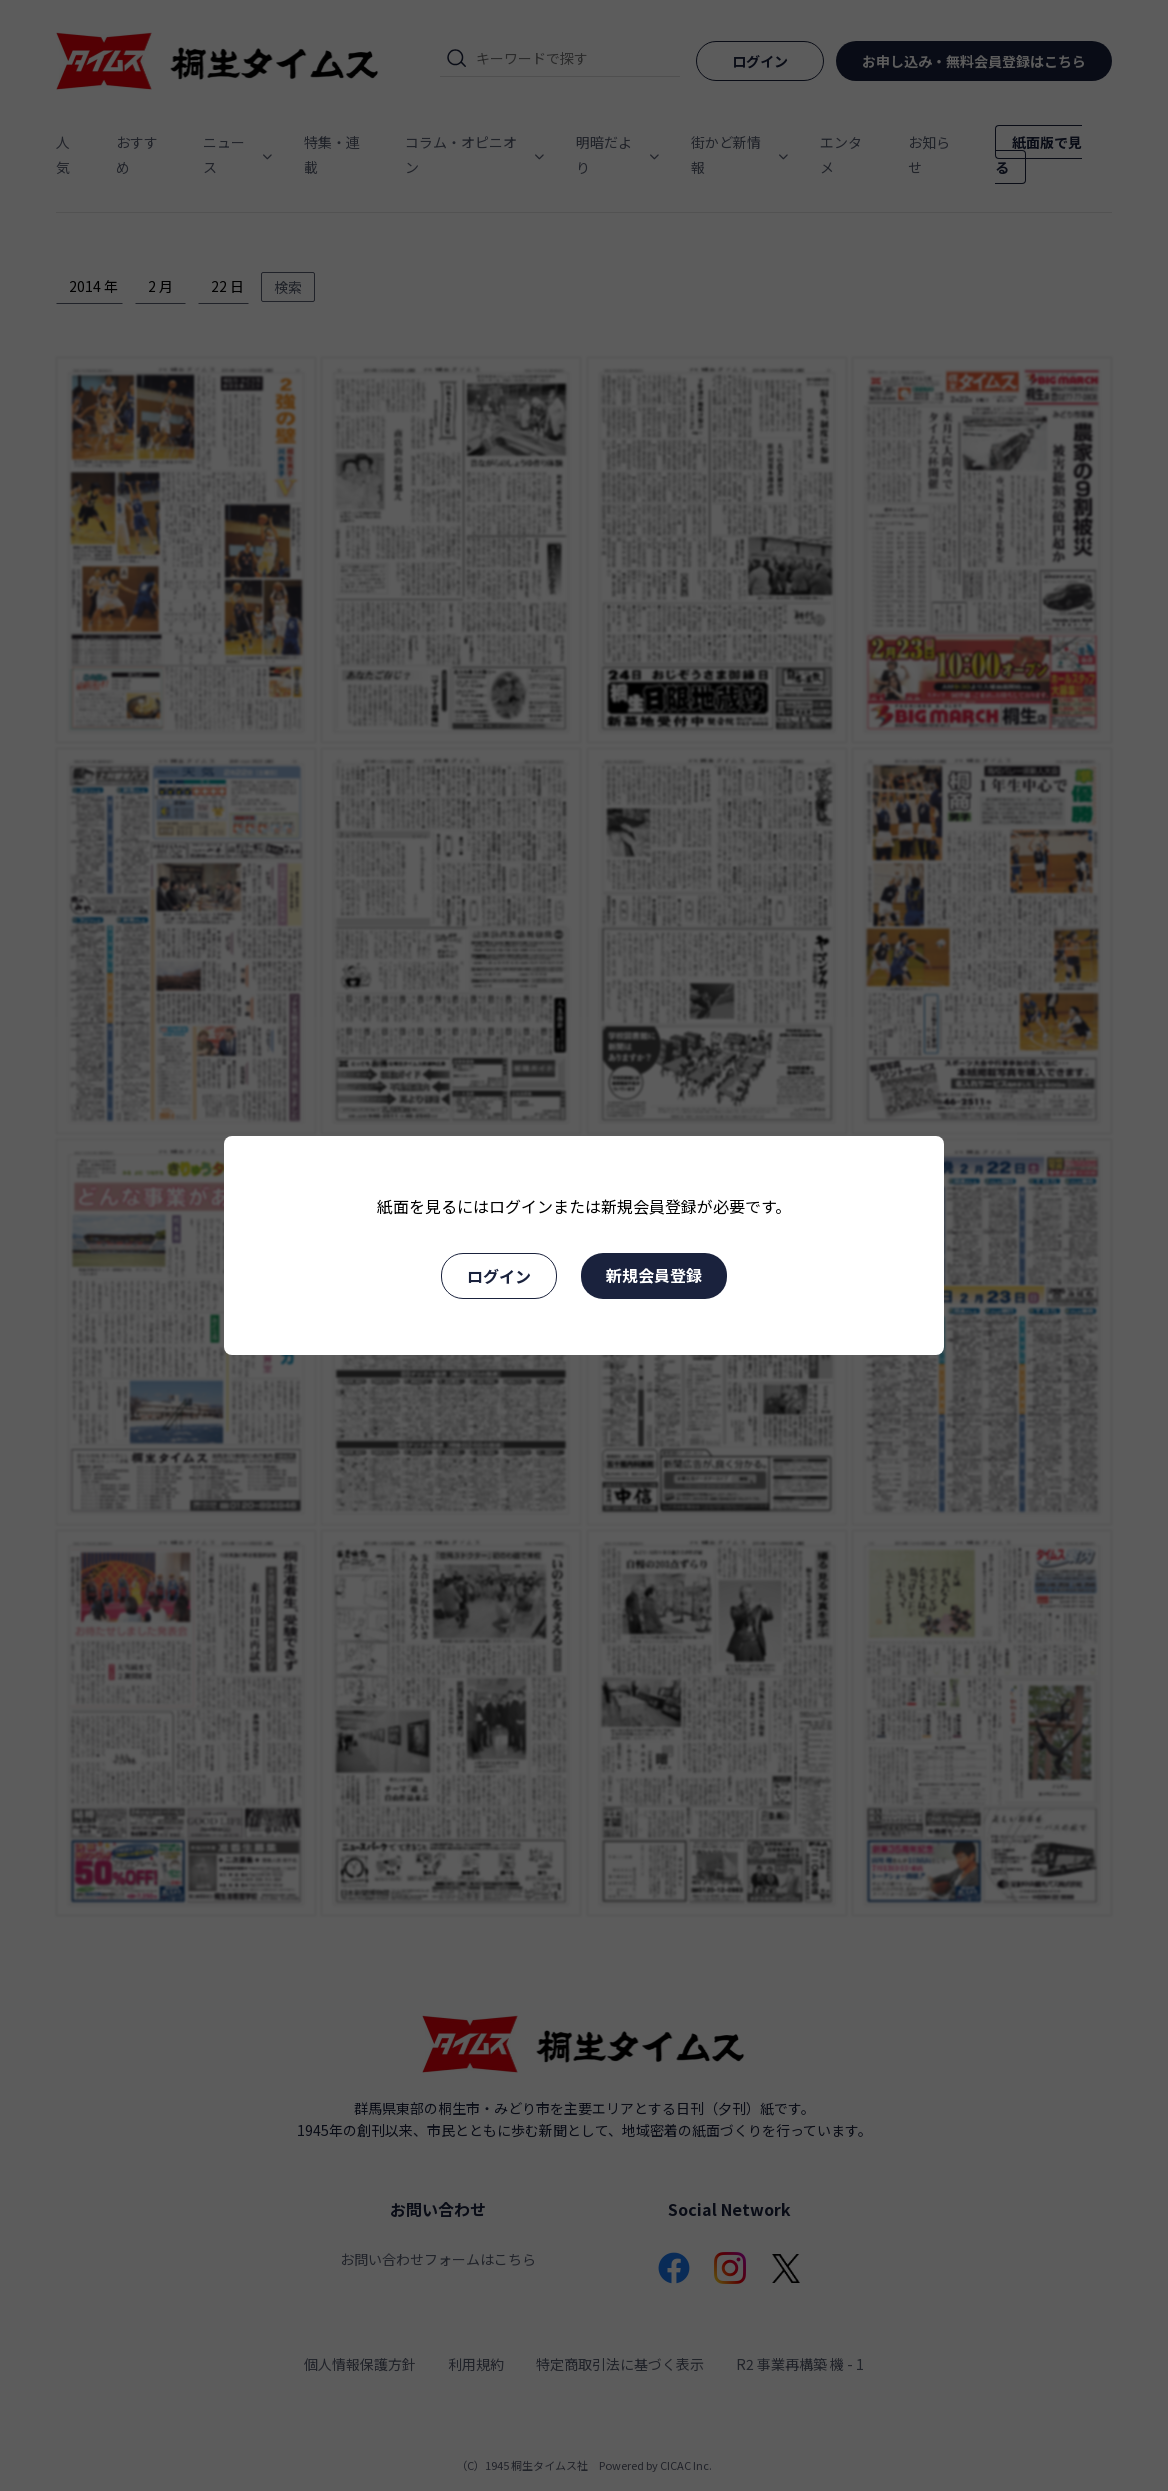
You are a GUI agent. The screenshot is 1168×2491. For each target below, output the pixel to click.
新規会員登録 (654, 1275)
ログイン (499, 1276)
